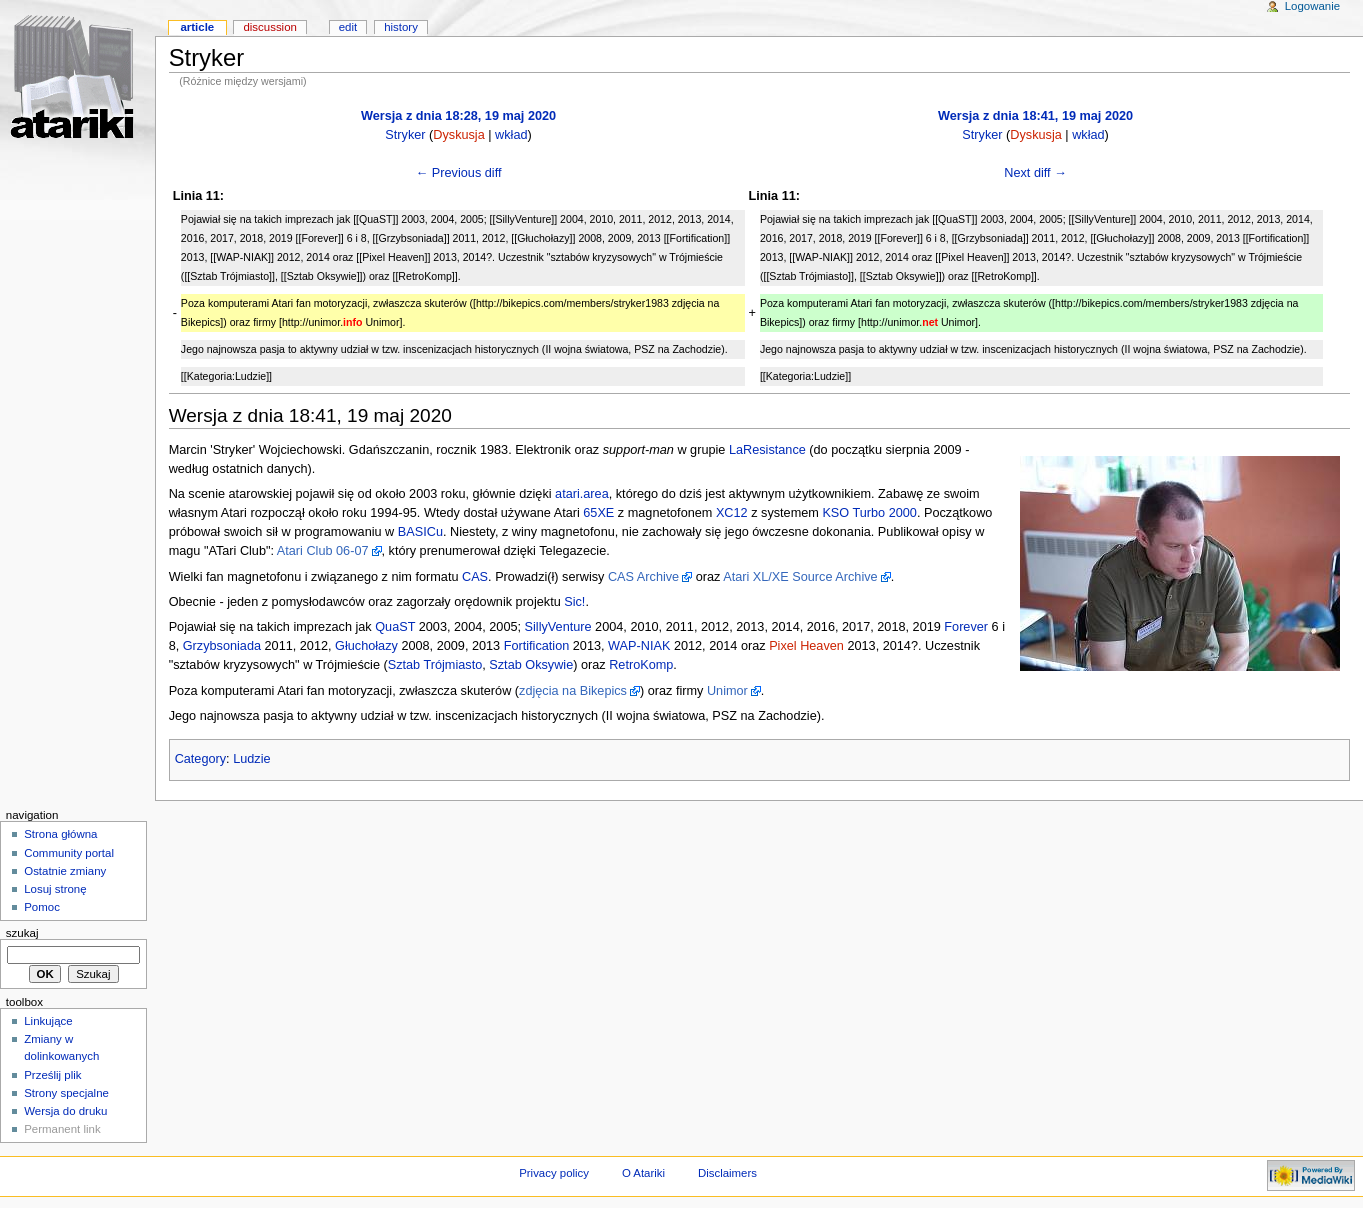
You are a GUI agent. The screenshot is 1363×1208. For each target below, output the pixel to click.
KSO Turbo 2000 (869, 513)
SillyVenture (558, 627)
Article (197, 27)
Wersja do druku (65, 1111)
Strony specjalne (66, 1093)
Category (200, 759)
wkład (511, 135)
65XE (598, 513)
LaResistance (767, 450)
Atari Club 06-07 (323, 551)
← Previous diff (459, 173)
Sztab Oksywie (531, 665)
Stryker (405, 135)
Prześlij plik (52, 1075)
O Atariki (643, 1173)
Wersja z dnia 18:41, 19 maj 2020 (1035, 116)
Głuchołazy (366, 646)
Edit (348, 27)
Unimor (727, 691)
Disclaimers (727, 1173)
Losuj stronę (55, 889)
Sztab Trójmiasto (435, 665)
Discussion (269, 27)
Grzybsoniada (222, 646)
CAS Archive (643, 577)
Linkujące (48, 1021)
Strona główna (60, 834)
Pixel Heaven (806, 646)
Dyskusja (458, 135)
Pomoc (42, 907)
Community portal (69, 853)
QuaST (395, 627)
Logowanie (1312, 6)
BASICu (420, 532)
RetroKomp (641, 665)
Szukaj (22, 933)
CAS (475, 577)
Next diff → (1035, 173)
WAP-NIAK (639, 646)
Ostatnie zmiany (65, 871)
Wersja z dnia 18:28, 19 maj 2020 (458, 116)
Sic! (574, 602)
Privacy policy (554, 1173)
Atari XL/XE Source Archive (800, 577)
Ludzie (251, 759)
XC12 (732, 513)
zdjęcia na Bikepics (573, 691)
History (401, 27)
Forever (966, 627)
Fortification (537, 646)
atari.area (582, 494)
